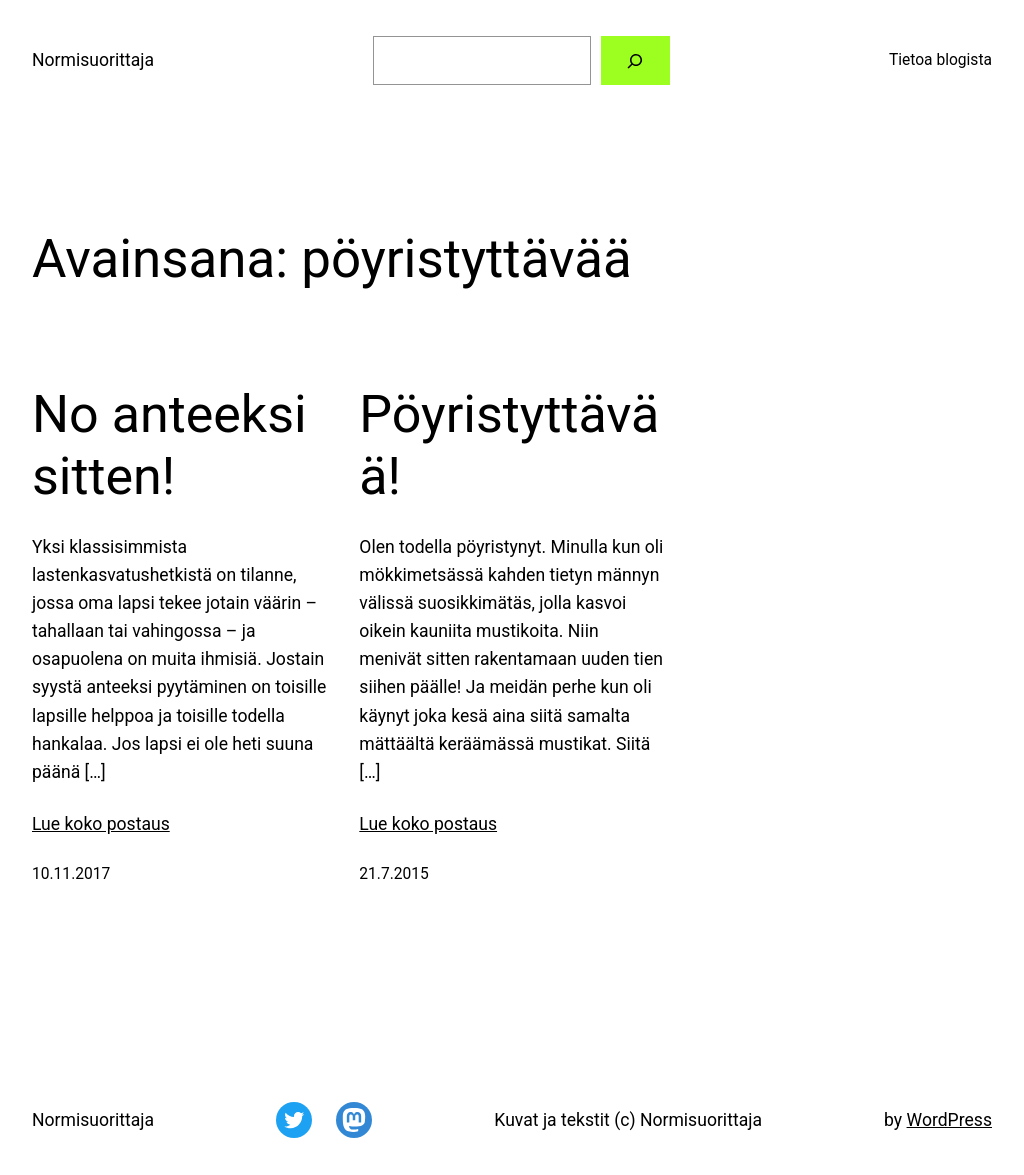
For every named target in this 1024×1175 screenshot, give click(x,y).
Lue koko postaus (101, 824)
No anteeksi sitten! (169, 445)
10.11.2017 (71, 874)
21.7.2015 (394, 874)
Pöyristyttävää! (509, 445)
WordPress (949, 1120)
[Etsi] (636, 60)
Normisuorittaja (93, 60)
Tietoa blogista (940, 60)
